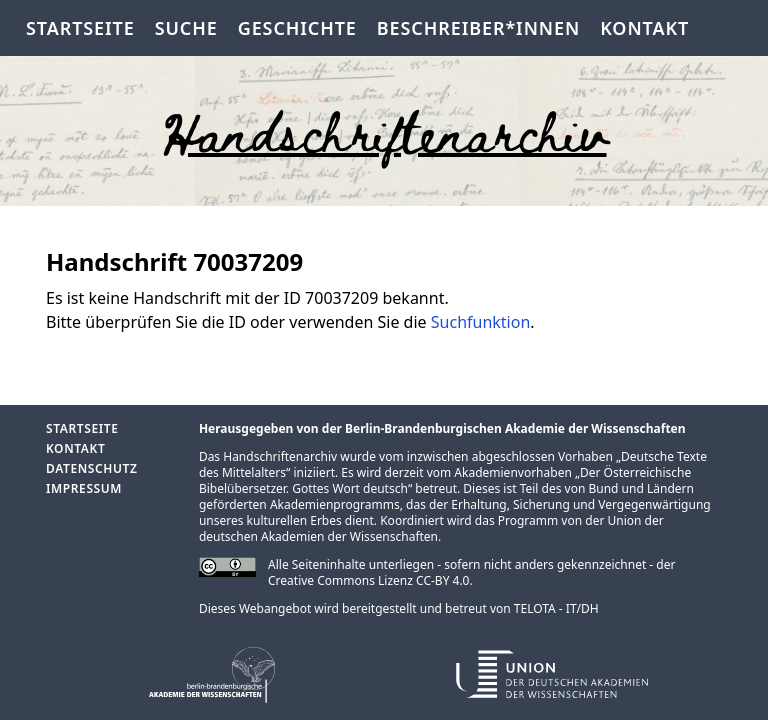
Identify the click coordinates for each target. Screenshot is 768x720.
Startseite (80, 28)
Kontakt (644, 28)
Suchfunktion (481, 322)
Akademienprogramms (335, 504)
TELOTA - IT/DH (556, 608)
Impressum (84, 488)
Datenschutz (91, 468)
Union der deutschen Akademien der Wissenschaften (431, 528)
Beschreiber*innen (478, 28)
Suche (186, 28)
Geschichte (297, 28)
